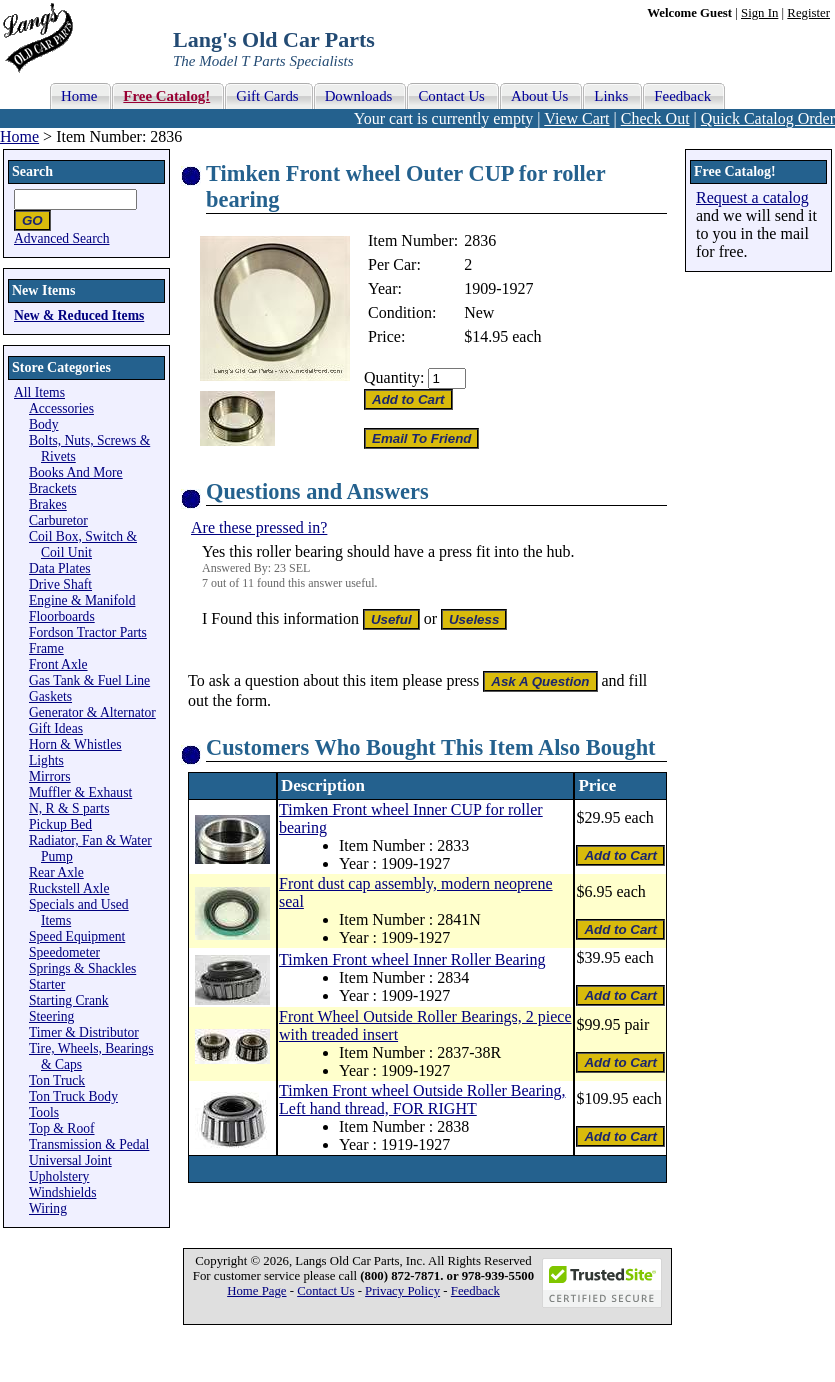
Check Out (655, 118)
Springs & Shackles (82, 968)
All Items (39, 392)
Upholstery (59, 1176)
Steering (51, 1016)
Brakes (48, 504)
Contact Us (325, 1291)
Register (808, 13)
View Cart (576, 118)
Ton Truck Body (73, 1096)
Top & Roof (62, 1128)
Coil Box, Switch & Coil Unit (83, 544)
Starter (47, 984)
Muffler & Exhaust (80, 792)
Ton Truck (57, 1080)
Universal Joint (70, 1160)
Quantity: (394, 377)
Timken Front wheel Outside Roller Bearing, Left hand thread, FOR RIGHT (422, 1099)
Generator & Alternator (92, 712)
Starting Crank (69, 1000)
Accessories (61, 408)
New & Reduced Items (79, 315)
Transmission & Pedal (89, 1144)
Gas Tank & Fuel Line (89, 680)
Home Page (256, 1291)
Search (32, 171)
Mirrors (50, 776)
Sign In (759, 13)
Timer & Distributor (84, 1032)
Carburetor (58, 520)
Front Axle (58, 664)
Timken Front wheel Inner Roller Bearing (412, 959)
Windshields (62, 1192)
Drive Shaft (60, 584)
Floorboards (62, 616)
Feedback (475, 1291)
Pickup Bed (60, 824)
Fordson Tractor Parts (88, 632)
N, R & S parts (69, 808)
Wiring (48, 1208)
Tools (44, 1112)
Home (19, 136)
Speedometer (64, 952)
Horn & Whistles (75, 744)
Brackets (53, 488)
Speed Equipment (77, 936)
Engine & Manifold (82, 600)
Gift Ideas (56, 728)
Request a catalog (752, 197)
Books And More (76, 472)
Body (43, 424)
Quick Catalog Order (768, 118)
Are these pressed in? (259, 527)
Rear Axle (56, 872)
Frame (46, 648)
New (479, 312)
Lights (46, 760)
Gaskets (50, 696)
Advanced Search (62, 238)
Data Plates (60, 568)
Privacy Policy (402, 1291)
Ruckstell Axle (69, 888)
